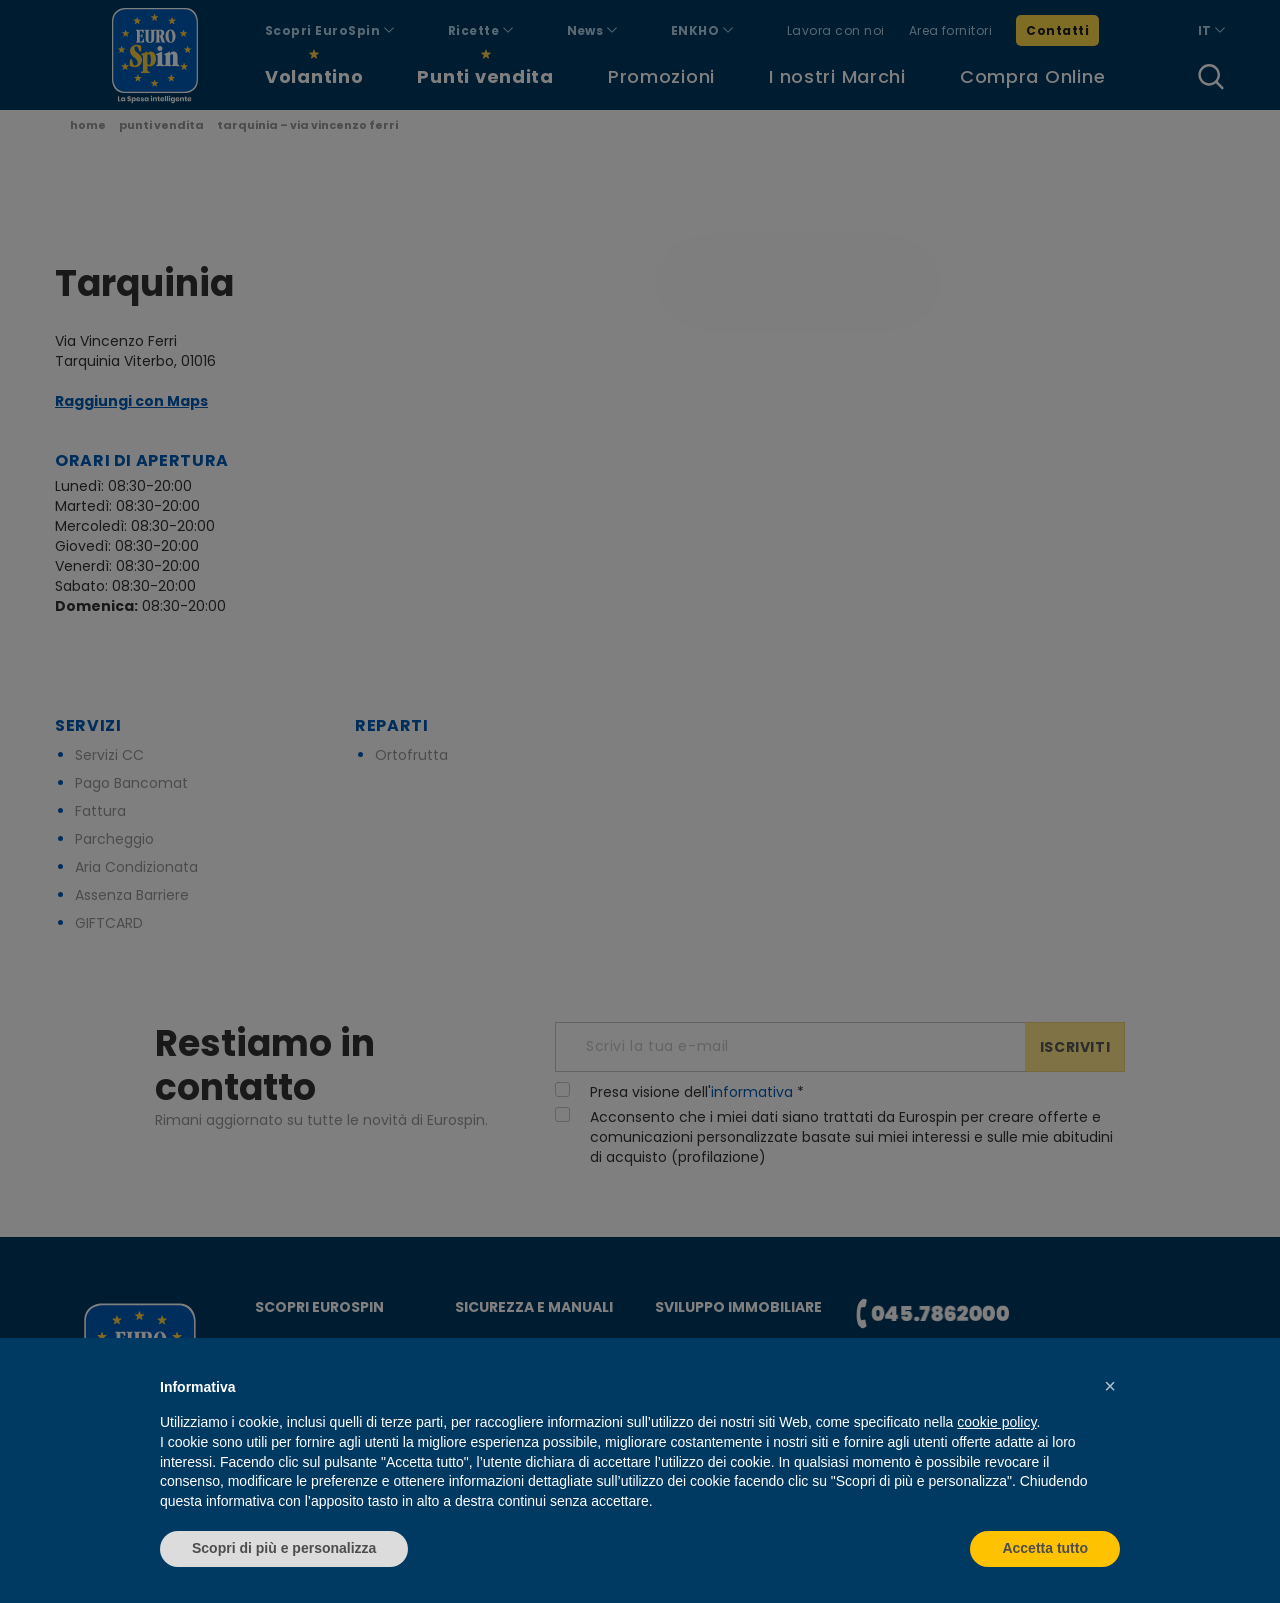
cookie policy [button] (996, 1422)
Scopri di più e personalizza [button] (284, 1548)
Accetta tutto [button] (1045, 1548)
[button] (1110, 1386)
